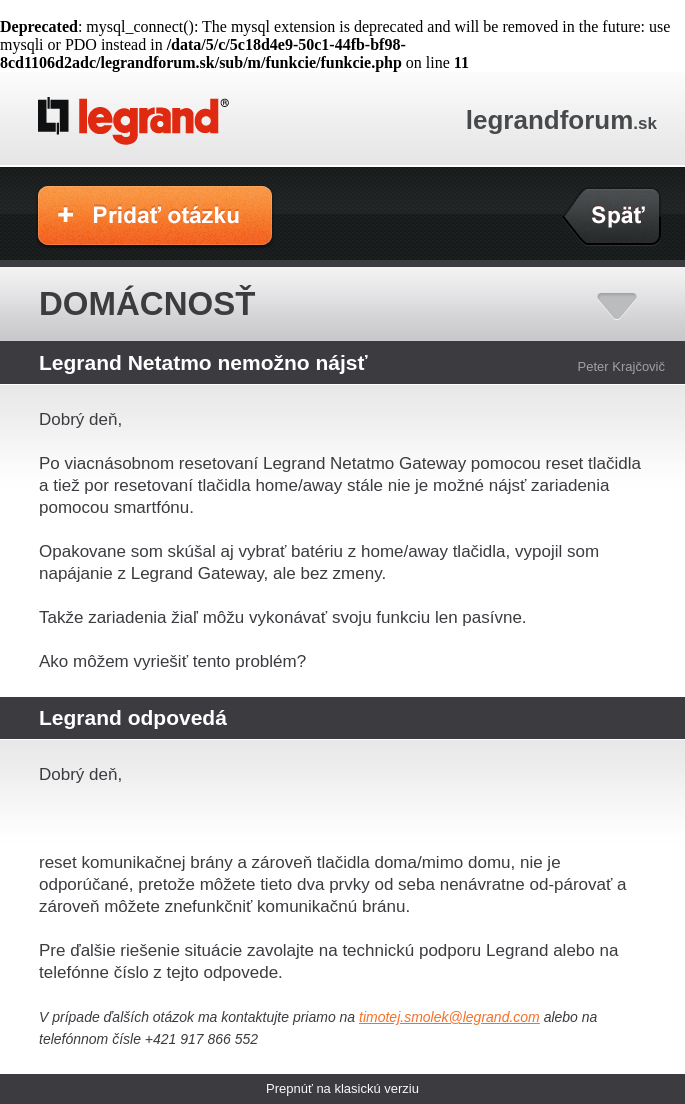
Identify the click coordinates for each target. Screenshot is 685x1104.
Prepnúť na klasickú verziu (342, 1088)
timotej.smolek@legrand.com (449, 1017)
